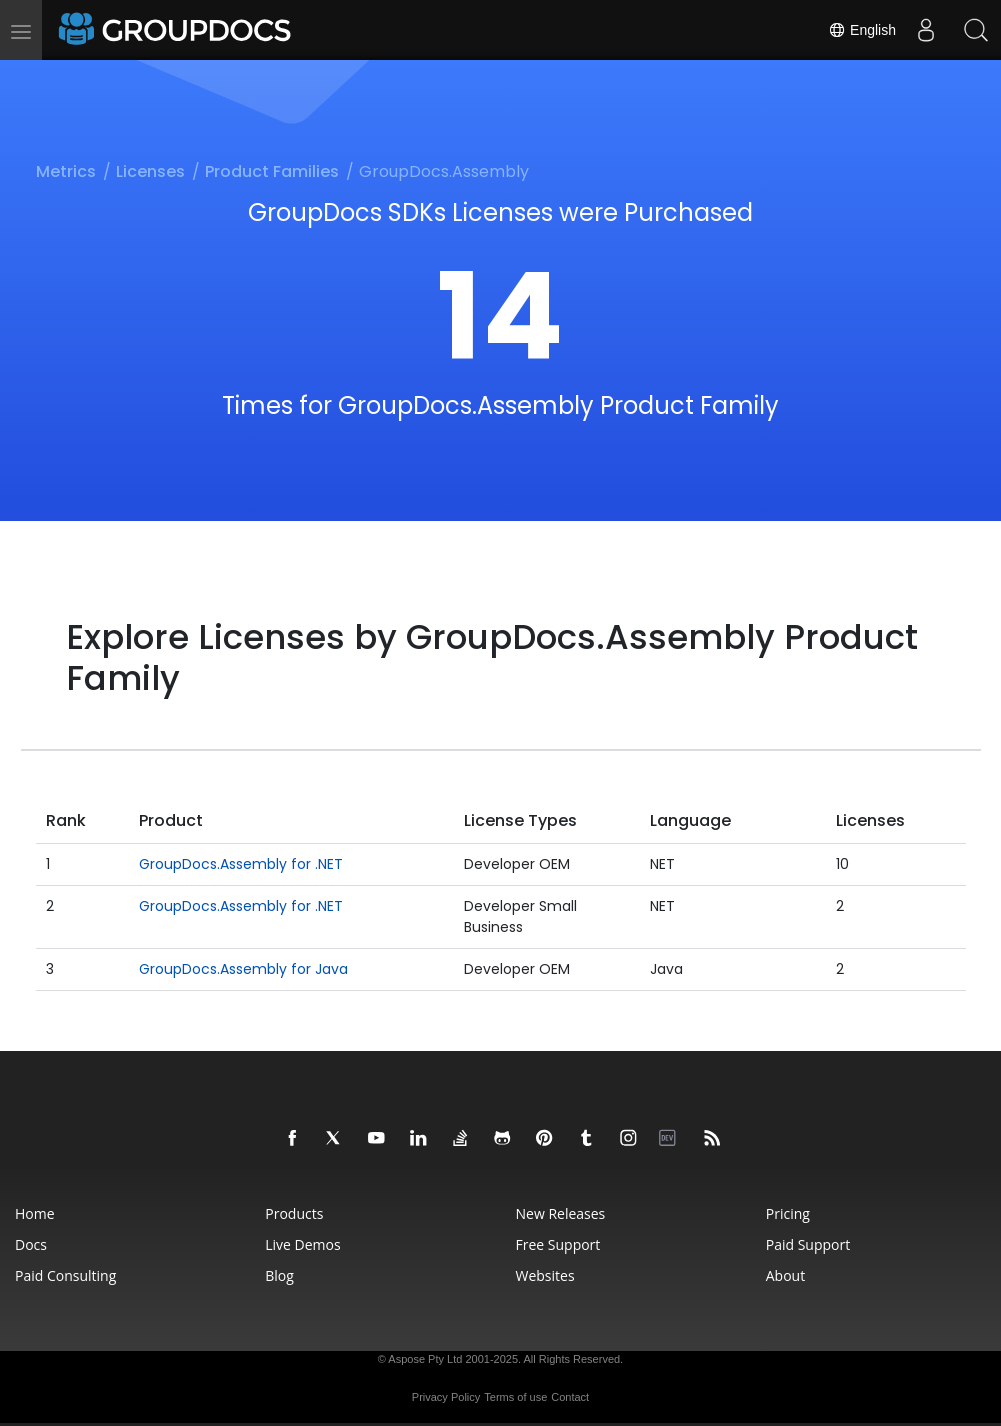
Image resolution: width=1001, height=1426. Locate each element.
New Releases (561, 1213)
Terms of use (515, 1397)
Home (35, 1213)
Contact (570, 1397)
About (785, 1275)
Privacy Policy (446, 1397)
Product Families (272, 171)
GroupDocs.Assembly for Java (243, 969)
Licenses (150, 171)
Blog (279, 1275)
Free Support (558, 1244)
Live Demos (302, 1244)
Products (294, 1213)
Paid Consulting (65, 1275)
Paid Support (808, 1244)
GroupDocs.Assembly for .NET (241, 864)
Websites (545, 1275)
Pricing (788, 1213)
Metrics (66, 171)
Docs (31, 1244)
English (862, 30)
